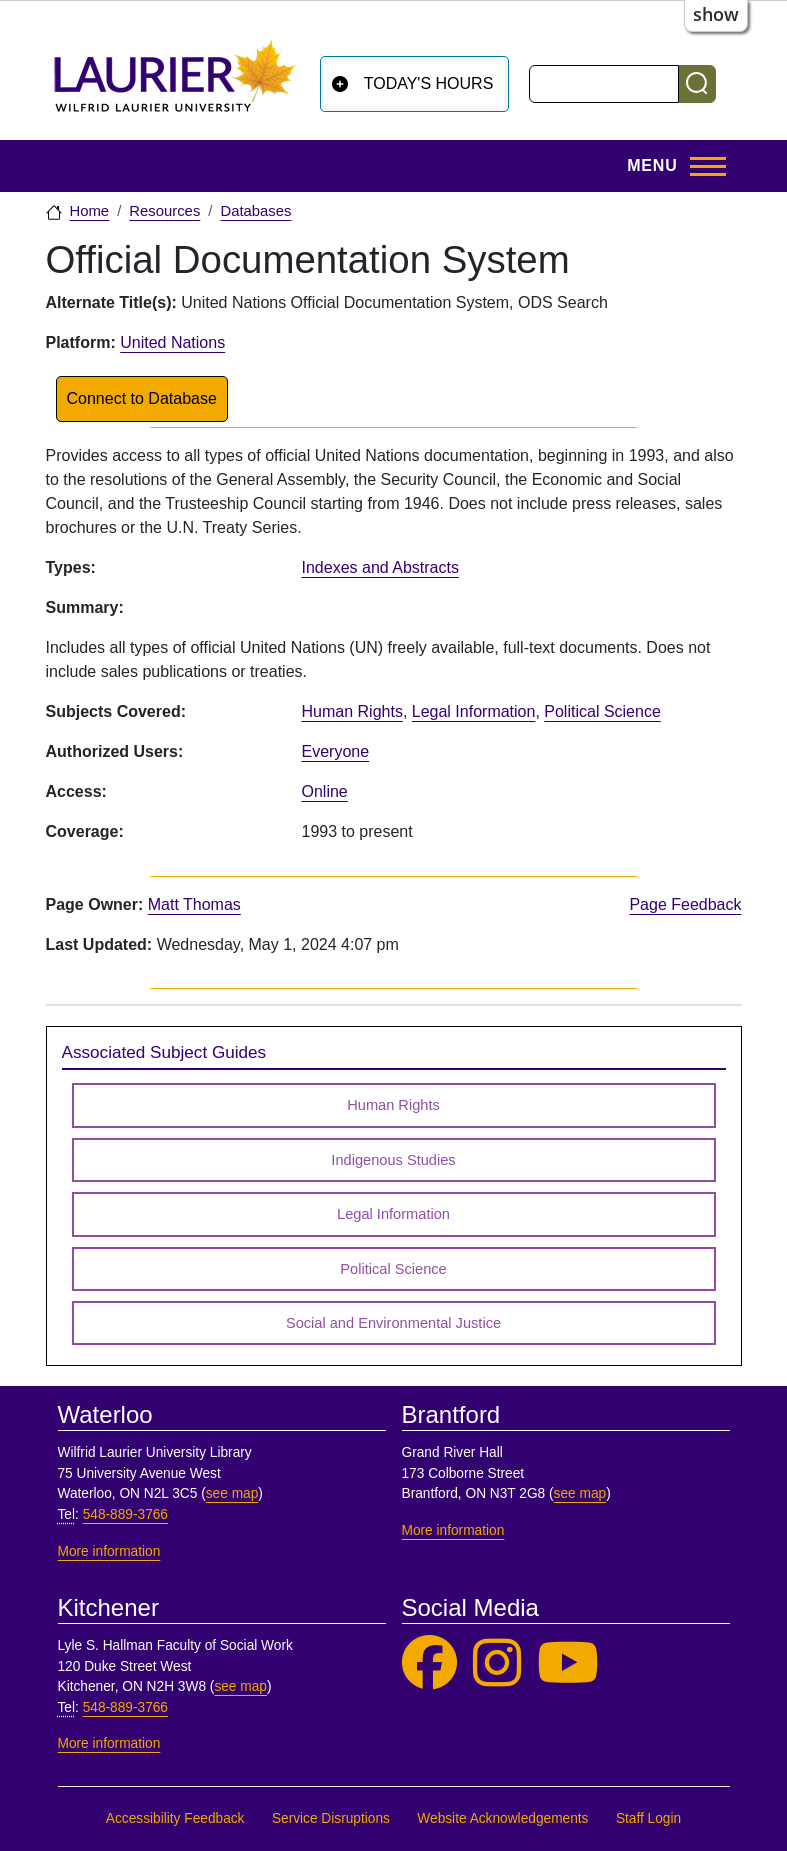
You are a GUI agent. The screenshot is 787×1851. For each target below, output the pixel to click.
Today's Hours (429, 83)
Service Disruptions (331, 1818)
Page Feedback (685, 904)
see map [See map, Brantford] (580, 1493)
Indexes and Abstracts (380, 567)
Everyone (336, 751)
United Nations (172, 342)
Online (325, 791)
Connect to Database (142, 398)
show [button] (716, 14)
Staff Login (648, 1818)
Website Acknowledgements (502, 1818)
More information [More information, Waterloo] (109, 1551)
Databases (255, 211)
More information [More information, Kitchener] (109, 1743)
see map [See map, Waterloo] (232, 1493)
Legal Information (474, 711)
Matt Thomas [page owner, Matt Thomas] (194, 904)
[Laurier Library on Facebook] (429, 1663)
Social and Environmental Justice (393, 1323)
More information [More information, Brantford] (453, 1530)
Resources (164, 211)
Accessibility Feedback (175, 1818)
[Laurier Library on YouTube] (568, 1663)
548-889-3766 (125, 1514)
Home (90, 211)
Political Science (602, 711)
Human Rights (352, 711)
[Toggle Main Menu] (670, 166)
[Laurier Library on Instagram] (497, 1663)
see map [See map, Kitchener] (240, 1686)
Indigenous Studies (393, 1160)
